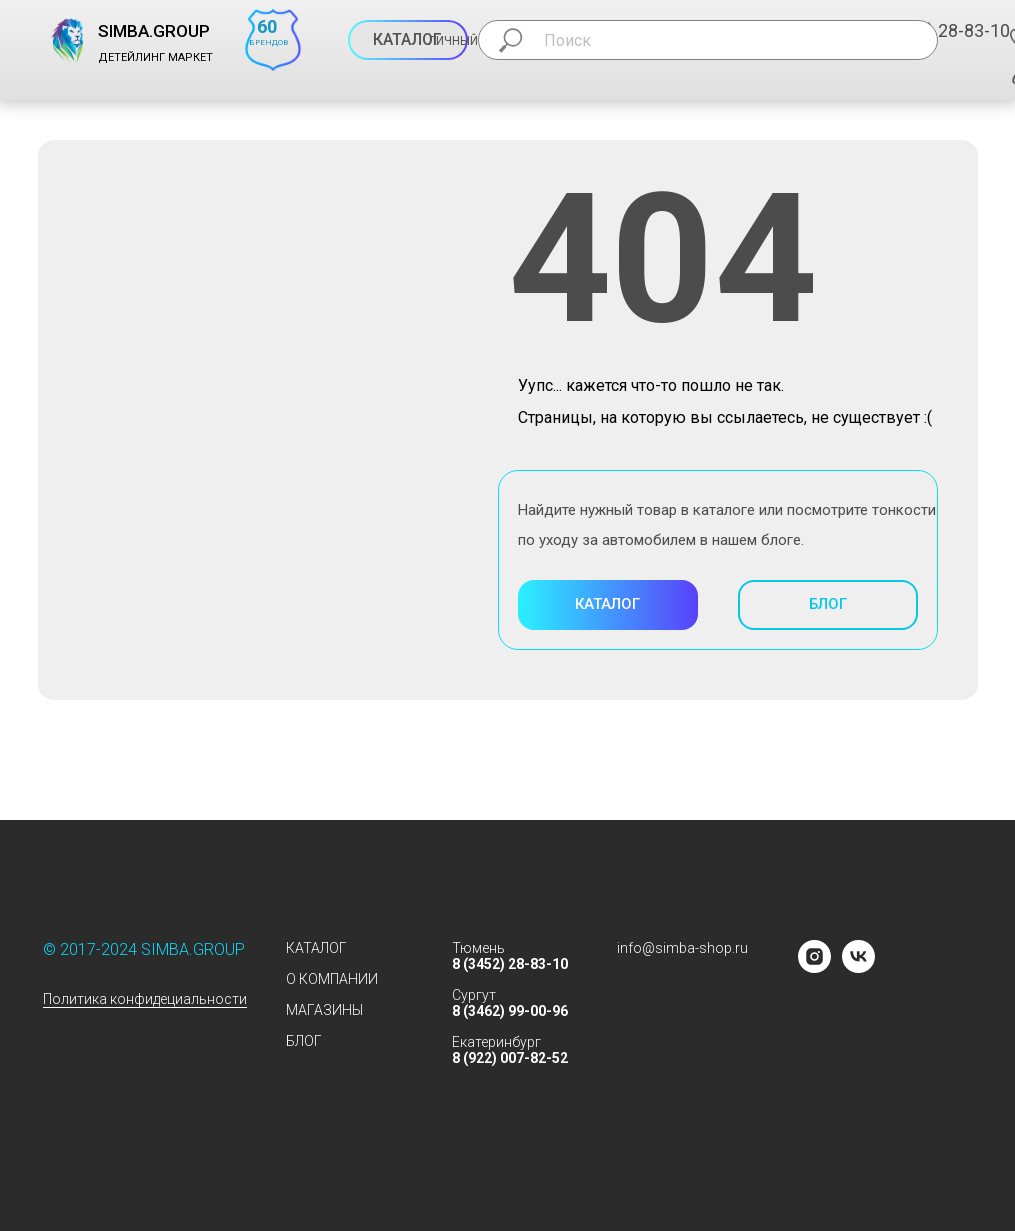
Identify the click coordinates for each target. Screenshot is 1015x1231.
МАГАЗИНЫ (324, 1010)
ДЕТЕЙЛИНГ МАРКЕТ (155, 57)
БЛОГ (304, 1041)
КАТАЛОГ (316, 948)
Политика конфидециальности (145, 999)
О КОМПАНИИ (332, 979)
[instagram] (814, 967)
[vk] (858, 967)
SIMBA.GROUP (154, 31)
